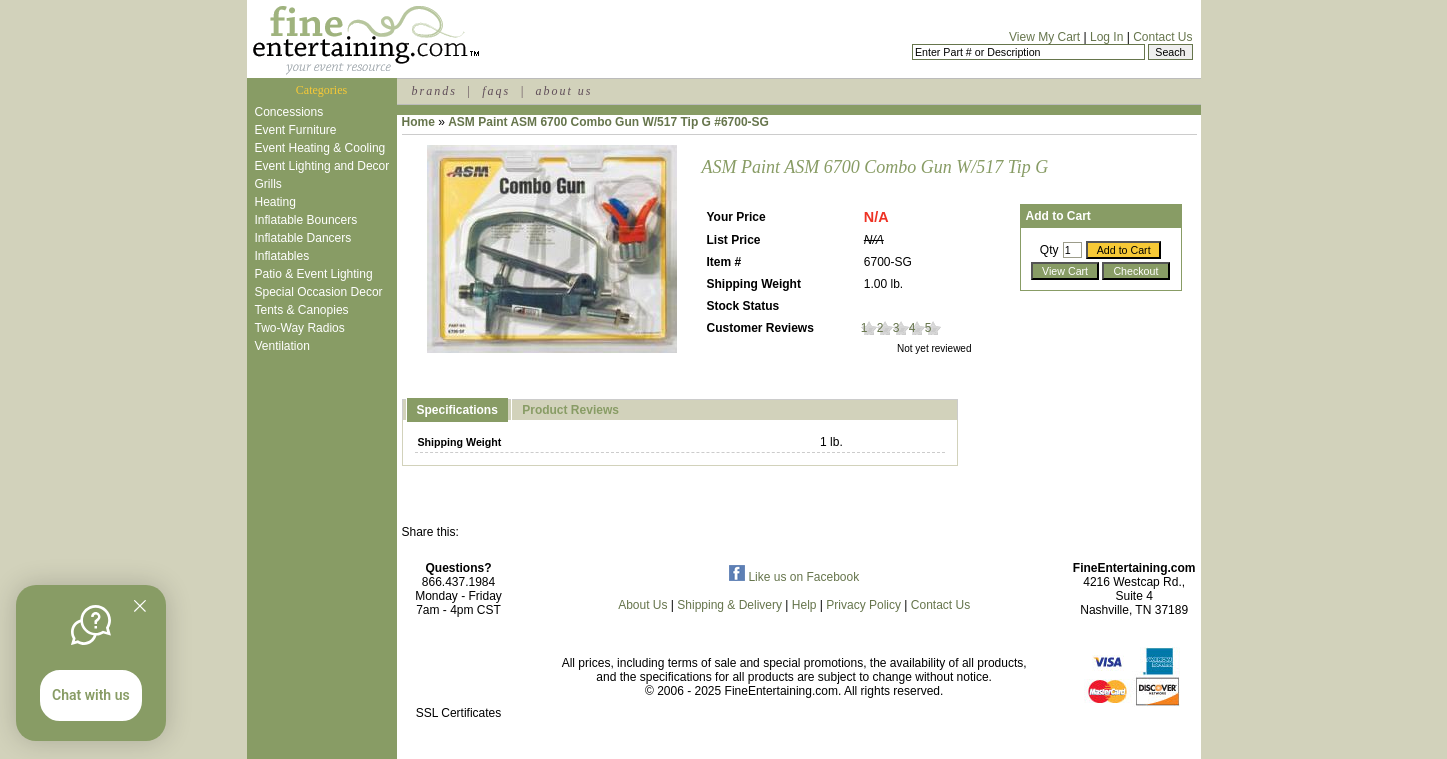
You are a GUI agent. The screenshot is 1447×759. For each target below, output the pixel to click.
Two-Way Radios (300, 328)
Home (418, 122)
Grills (268, 184)
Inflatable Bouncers (306, 220)
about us (563, 91)
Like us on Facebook (794, 577)
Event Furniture (296, 130)
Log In (1106, 37)
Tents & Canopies (302, 310)
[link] (459, 670)
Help (804, 605)
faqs (496, 91)
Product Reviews (570, 410)
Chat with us (91, 695)
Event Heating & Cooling (320, 148)
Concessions (289, 112)
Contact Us (1162, 37)
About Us (642, 605)
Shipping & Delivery (729, 605)
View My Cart (1044, 37)
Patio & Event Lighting (314, 274)
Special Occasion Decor (319, 292)
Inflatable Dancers (303, 238)
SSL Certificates (459, 713)
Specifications (457, 410)
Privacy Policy (863, 605)
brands (434, 91)
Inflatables (282, 256)
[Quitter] (140, 606)
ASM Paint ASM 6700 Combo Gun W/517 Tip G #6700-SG (608, 122)
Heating (275, 202)
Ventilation (282, 346)
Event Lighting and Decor (322, 166)
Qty (1049, 250)
